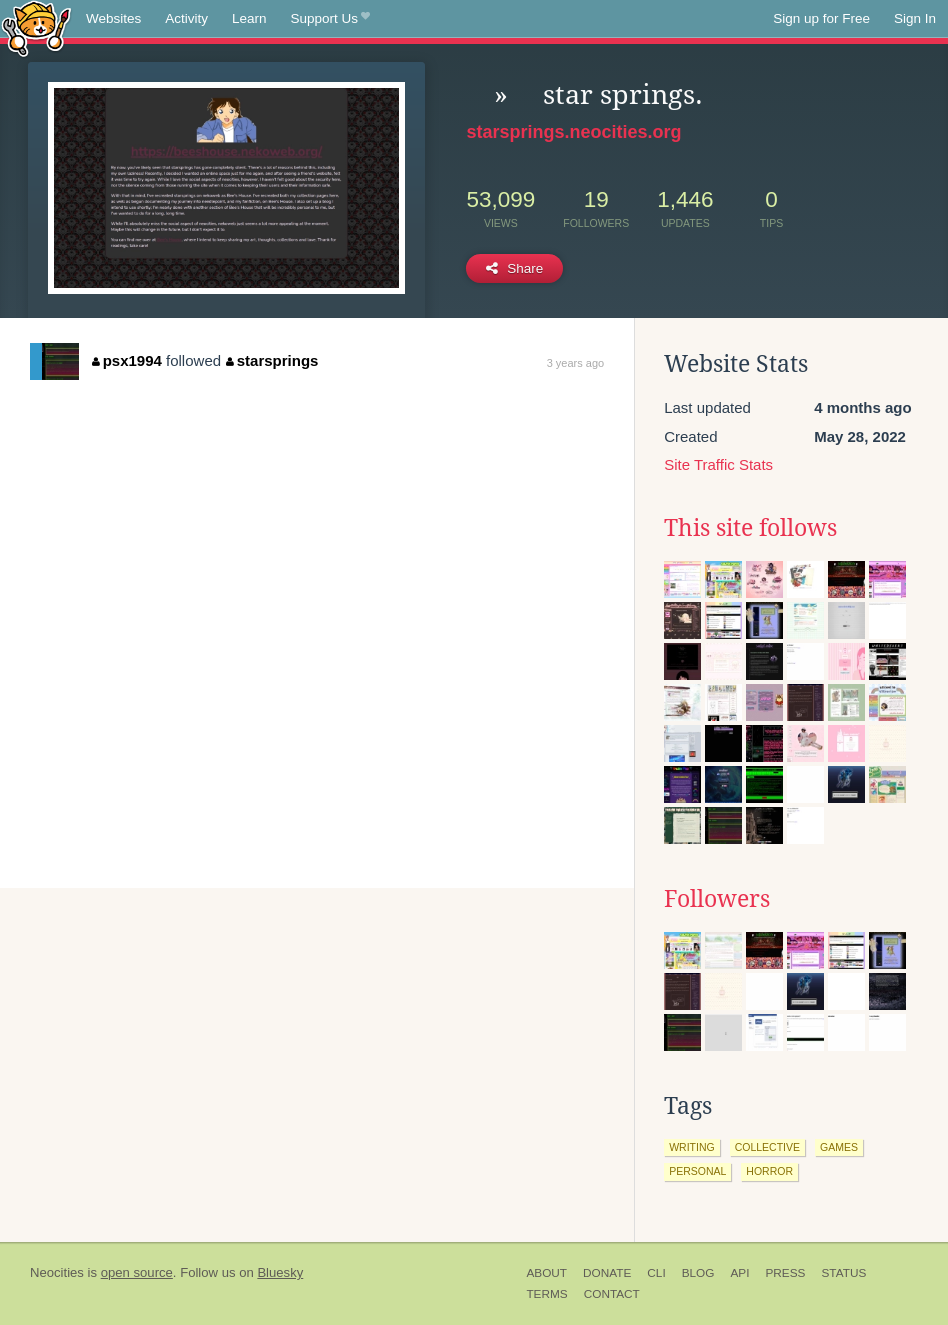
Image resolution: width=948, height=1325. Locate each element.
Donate (607, 1273)
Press (785, 1273)
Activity (186, 18)
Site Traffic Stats (718, 464)
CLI (656, 1273)
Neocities (57, 1272)
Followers (717, 899)
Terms (546, 1294)
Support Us (330, 19)
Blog (698, 1273)
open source (137, 1272)
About (546, 1273)
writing (692, 1147)
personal (697, 1171)
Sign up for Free (821, 18)
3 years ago (575, 363)
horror (769, 1171)
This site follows (750, 528)
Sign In (915, 18)
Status (843, 1273)
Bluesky (280, 1272)
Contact (612, 1294)
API (739, 1273)
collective (767, 1147)
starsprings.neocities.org (573, 132)
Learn (249, 18)
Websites (113, 18)
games (839, 1147)
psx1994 (127, 360)
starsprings (272, 360)
